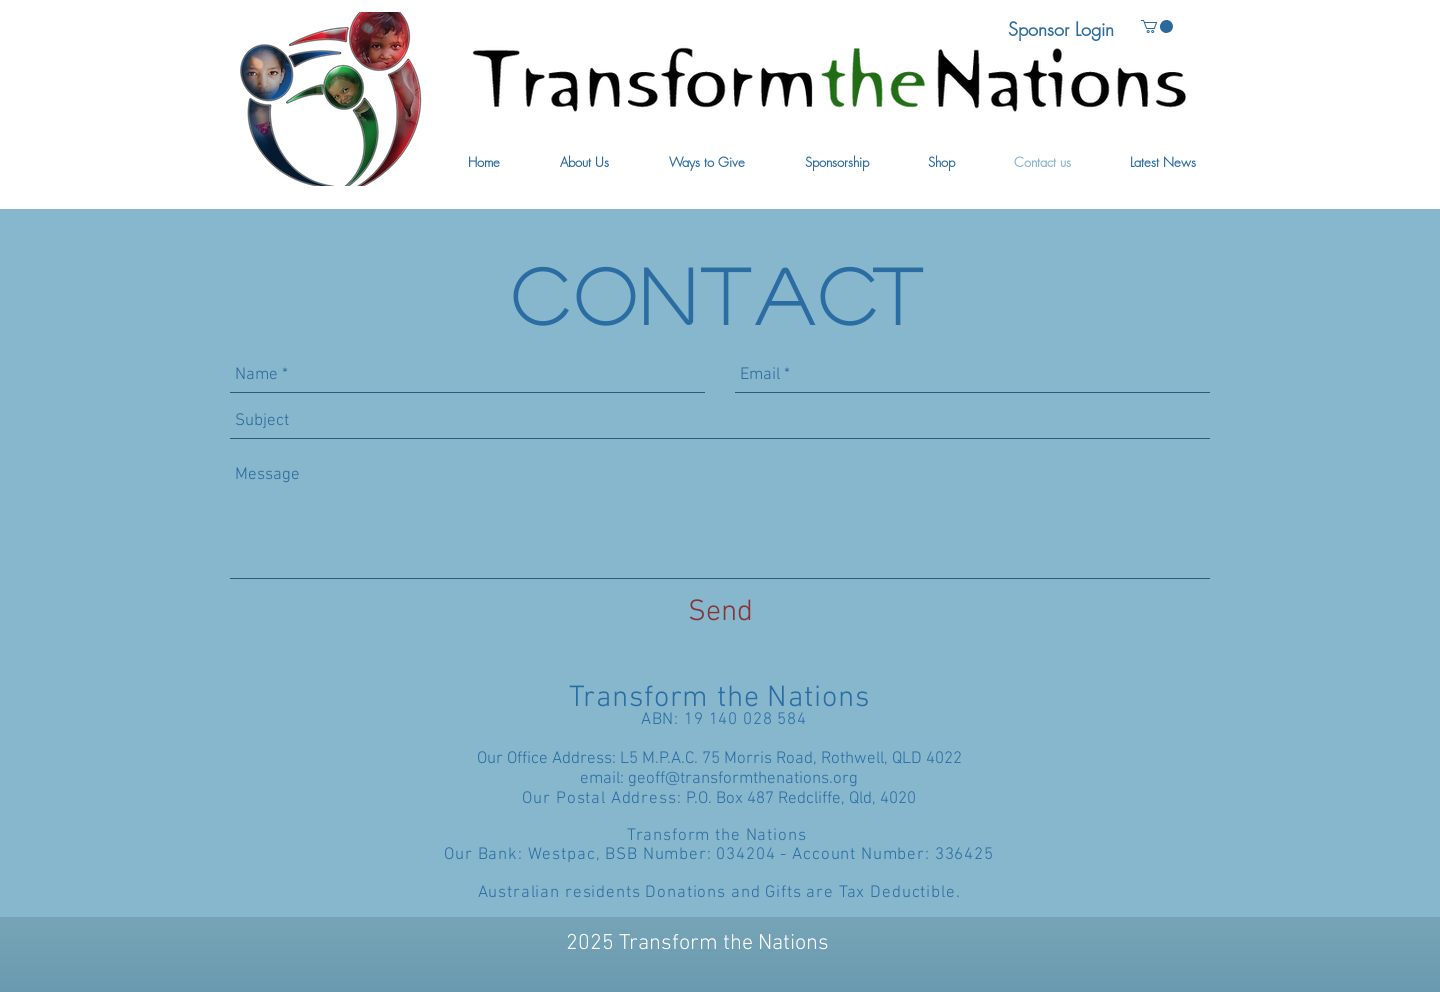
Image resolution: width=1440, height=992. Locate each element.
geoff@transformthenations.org (743, 779)
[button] (584, 162)
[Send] (720, 613)
